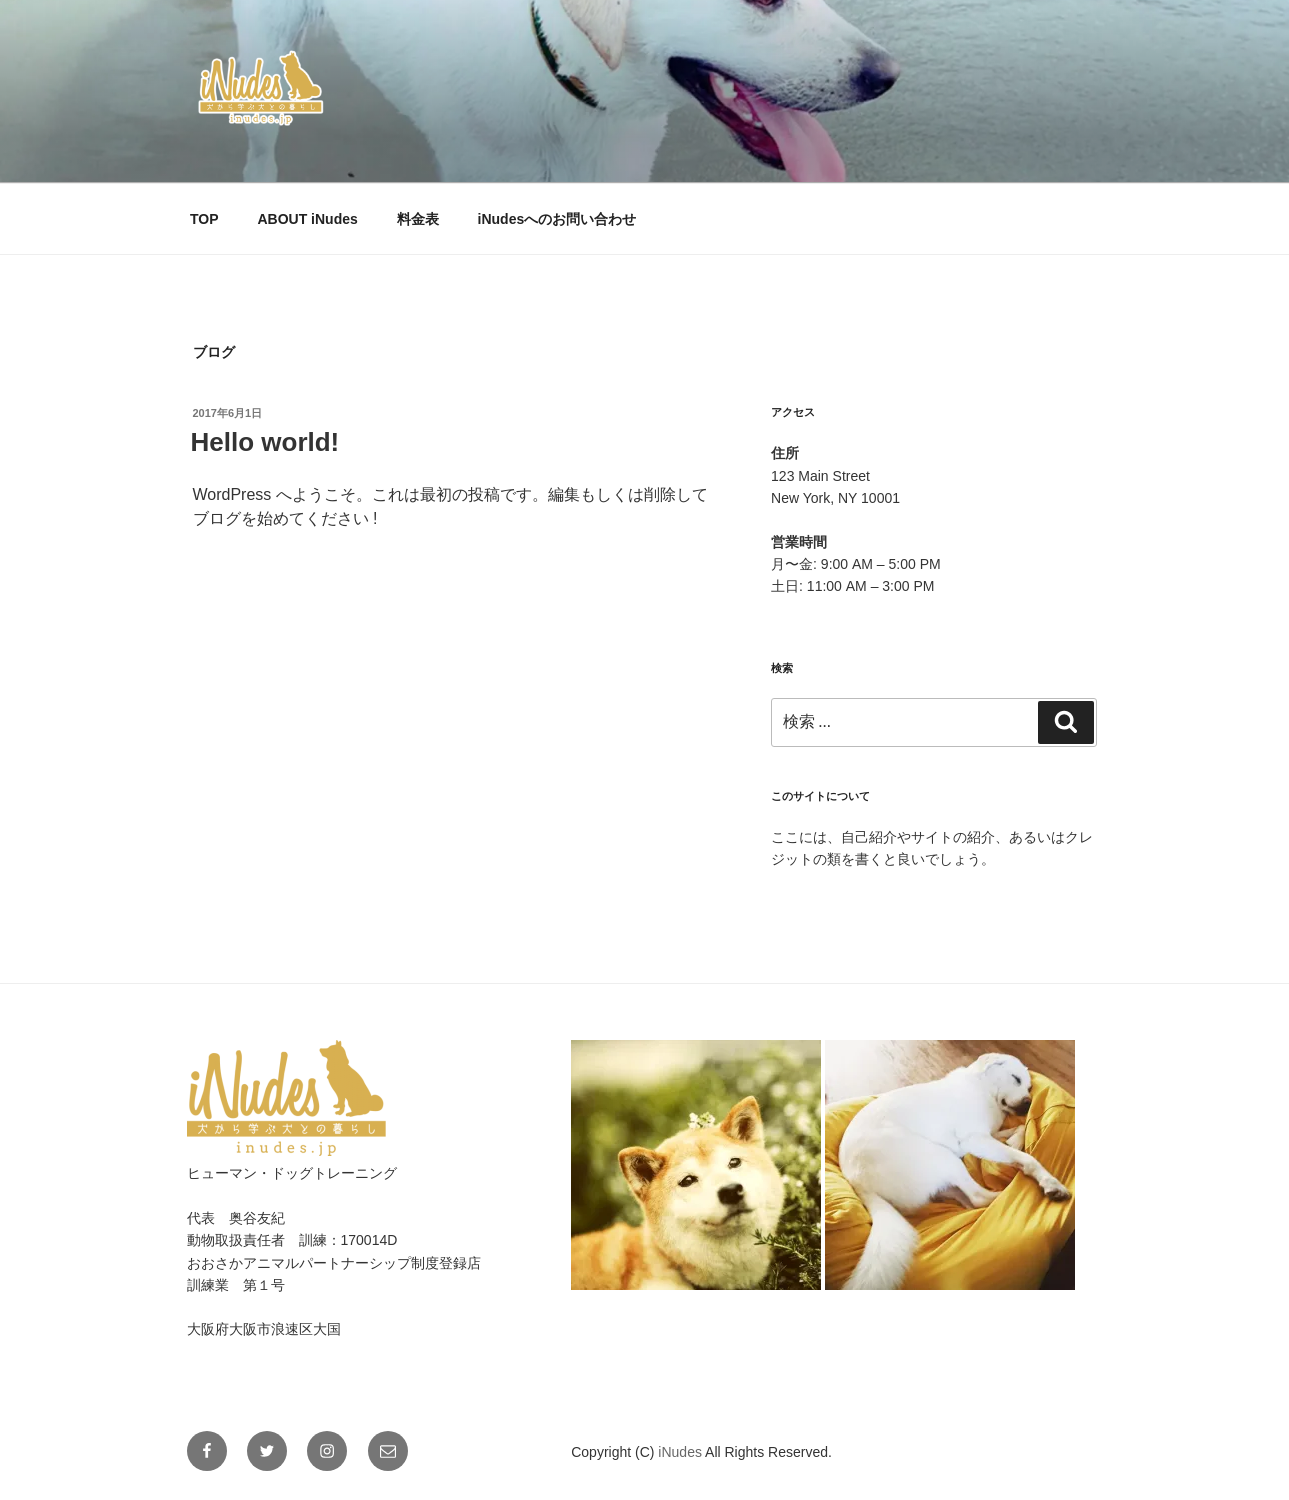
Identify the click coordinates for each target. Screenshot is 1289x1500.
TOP (204, 219)
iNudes (681, 1452)
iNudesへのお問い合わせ (557, 219)
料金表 (418, 219)
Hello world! (265, 442)
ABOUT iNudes (307, 219)
